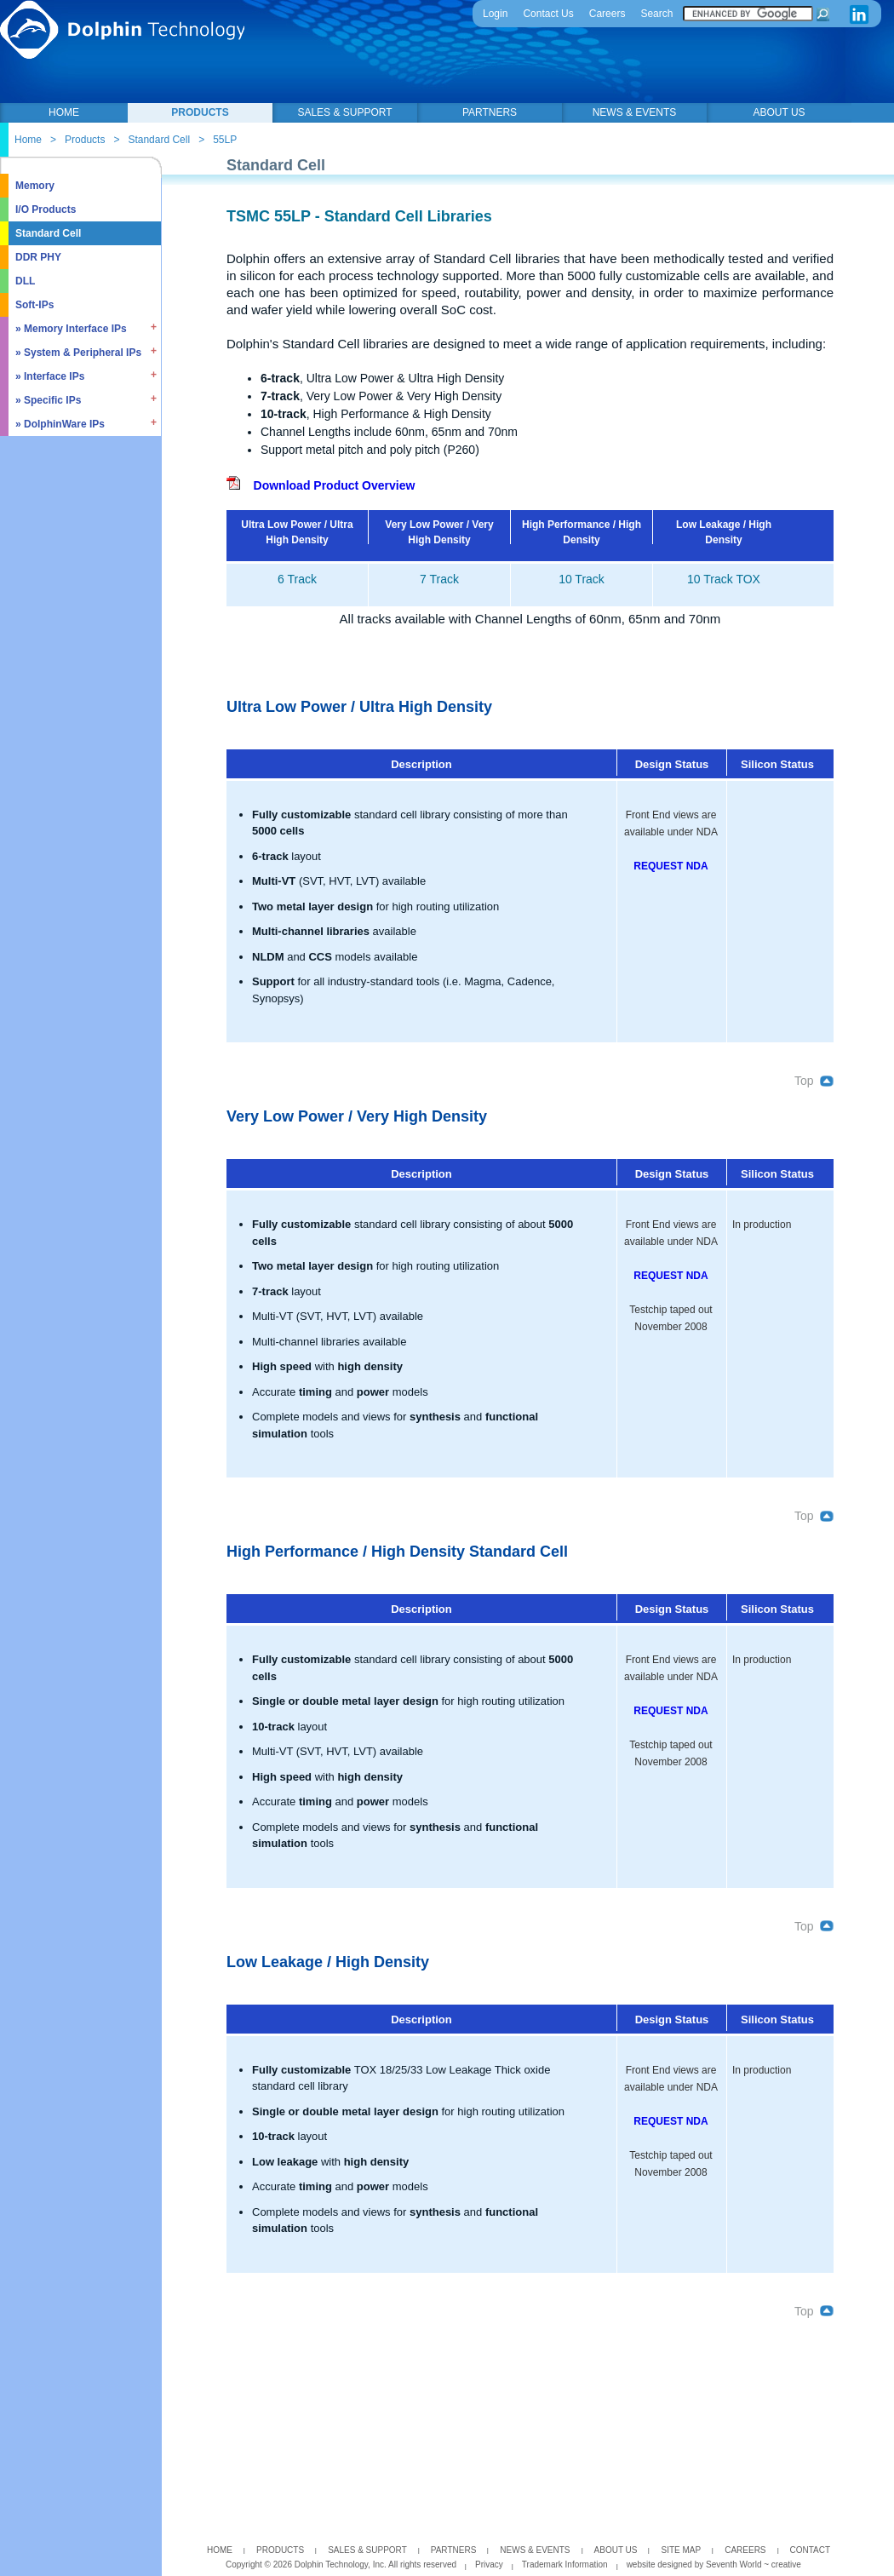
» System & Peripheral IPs (78, 353)
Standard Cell (159, 140)
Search (656, 14)
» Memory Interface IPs (71, 329)
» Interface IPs (49, 376)
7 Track (439, 579)
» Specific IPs (48, 400)
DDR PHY (38, 257)
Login (495, 14)
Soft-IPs (34, 305)
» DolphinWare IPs (60, 424)
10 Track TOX (723, 579)
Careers (607, 14)
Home (28, 140)
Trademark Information (565, 2564)
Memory (34, 186)
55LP (225, 140)
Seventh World (735, 2564)
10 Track (582, 579)
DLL (25, 281)
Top (814, 1080)
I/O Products (45, 209)
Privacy (489, 2564)
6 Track (297, 579)
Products (85, 140)
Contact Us (548, 14)
